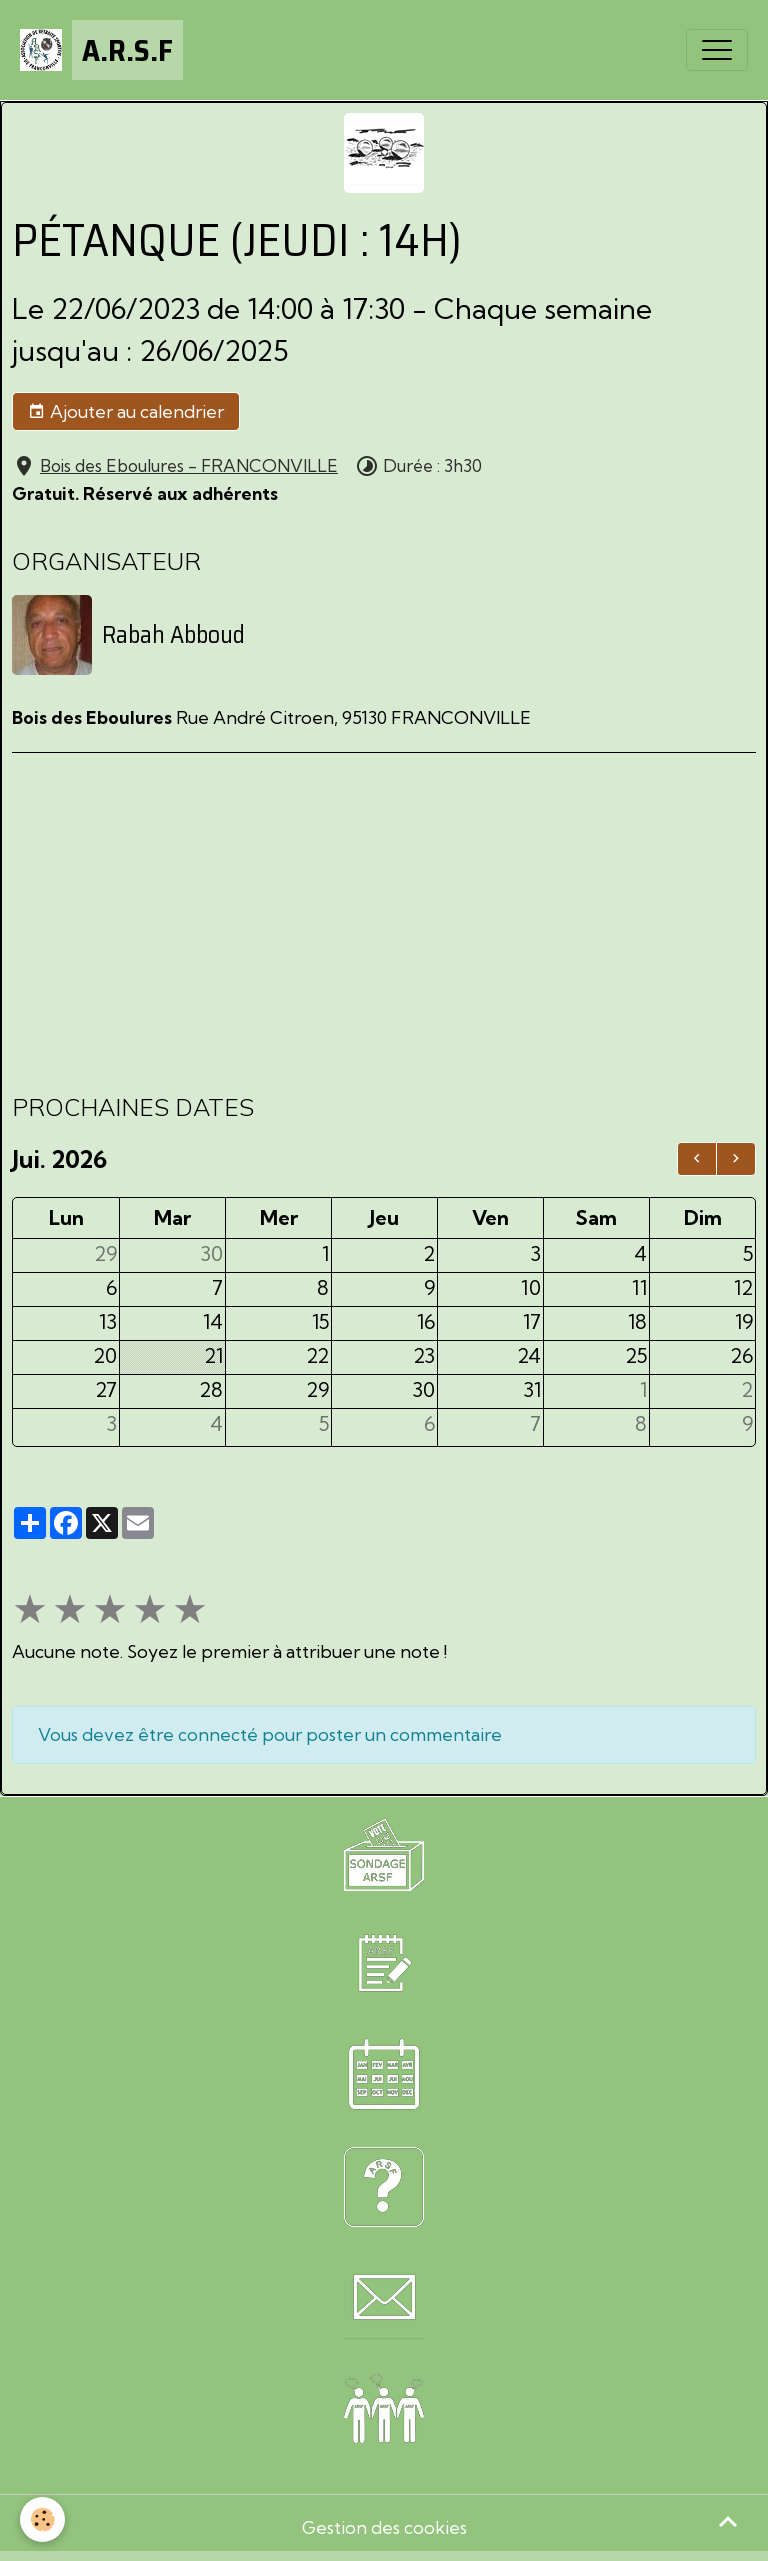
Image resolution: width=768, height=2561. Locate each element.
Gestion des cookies (384, 2527)
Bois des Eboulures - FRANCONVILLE (189, 465)
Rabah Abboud (173, 635)
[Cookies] (42, 2519)
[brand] (101, 50)
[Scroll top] (728, 2521)
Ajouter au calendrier (126, 412)
